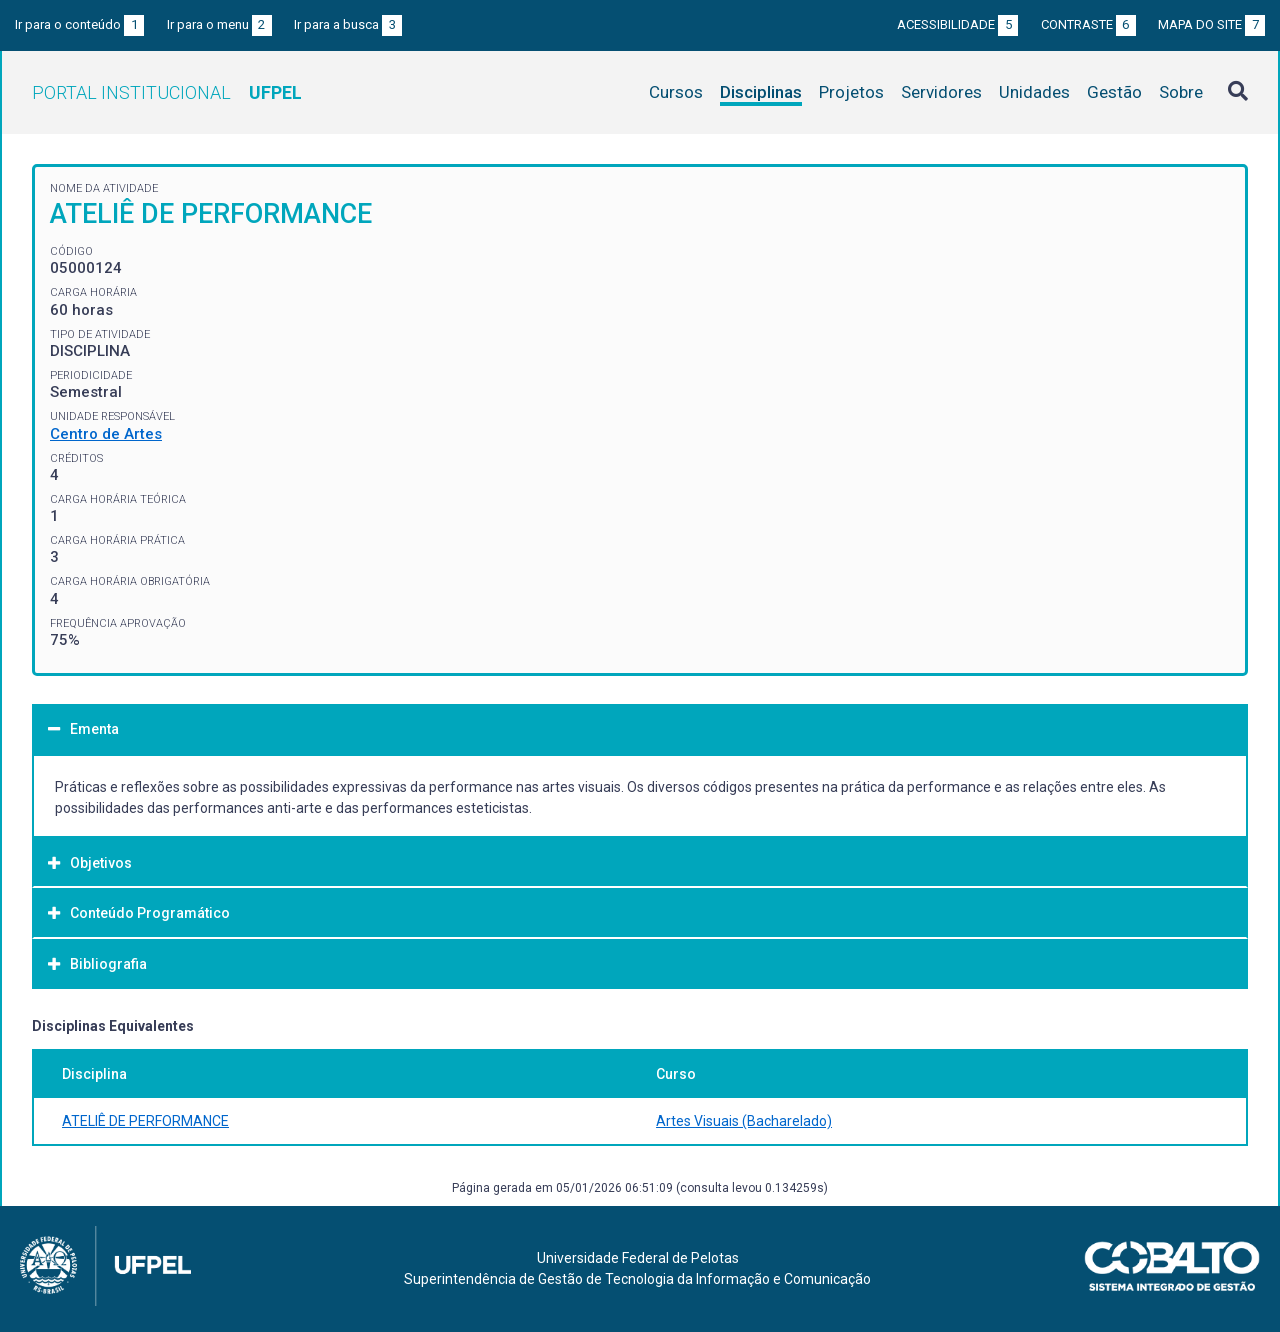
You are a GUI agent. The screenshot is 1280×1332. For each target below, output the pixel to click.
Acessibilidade (957, 24)
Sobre (1181, 92)
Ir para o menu (219, 24)
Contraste (1088, 24)
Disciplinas (761, 92)
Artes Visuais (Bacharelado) (744, 1121)
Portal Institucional (167, 92)
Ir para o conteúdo (79, 24)
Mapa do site (1211, 24)
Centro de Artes (106, 434)
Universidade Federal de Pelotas (638, 1258)
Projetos (851, 92)
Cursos (676, 92)
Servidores (941, 92)
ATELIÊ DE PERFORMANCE (145, 1121)
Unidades (1034, 92)
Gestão (1114, 92)
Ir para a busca (348, 24)
